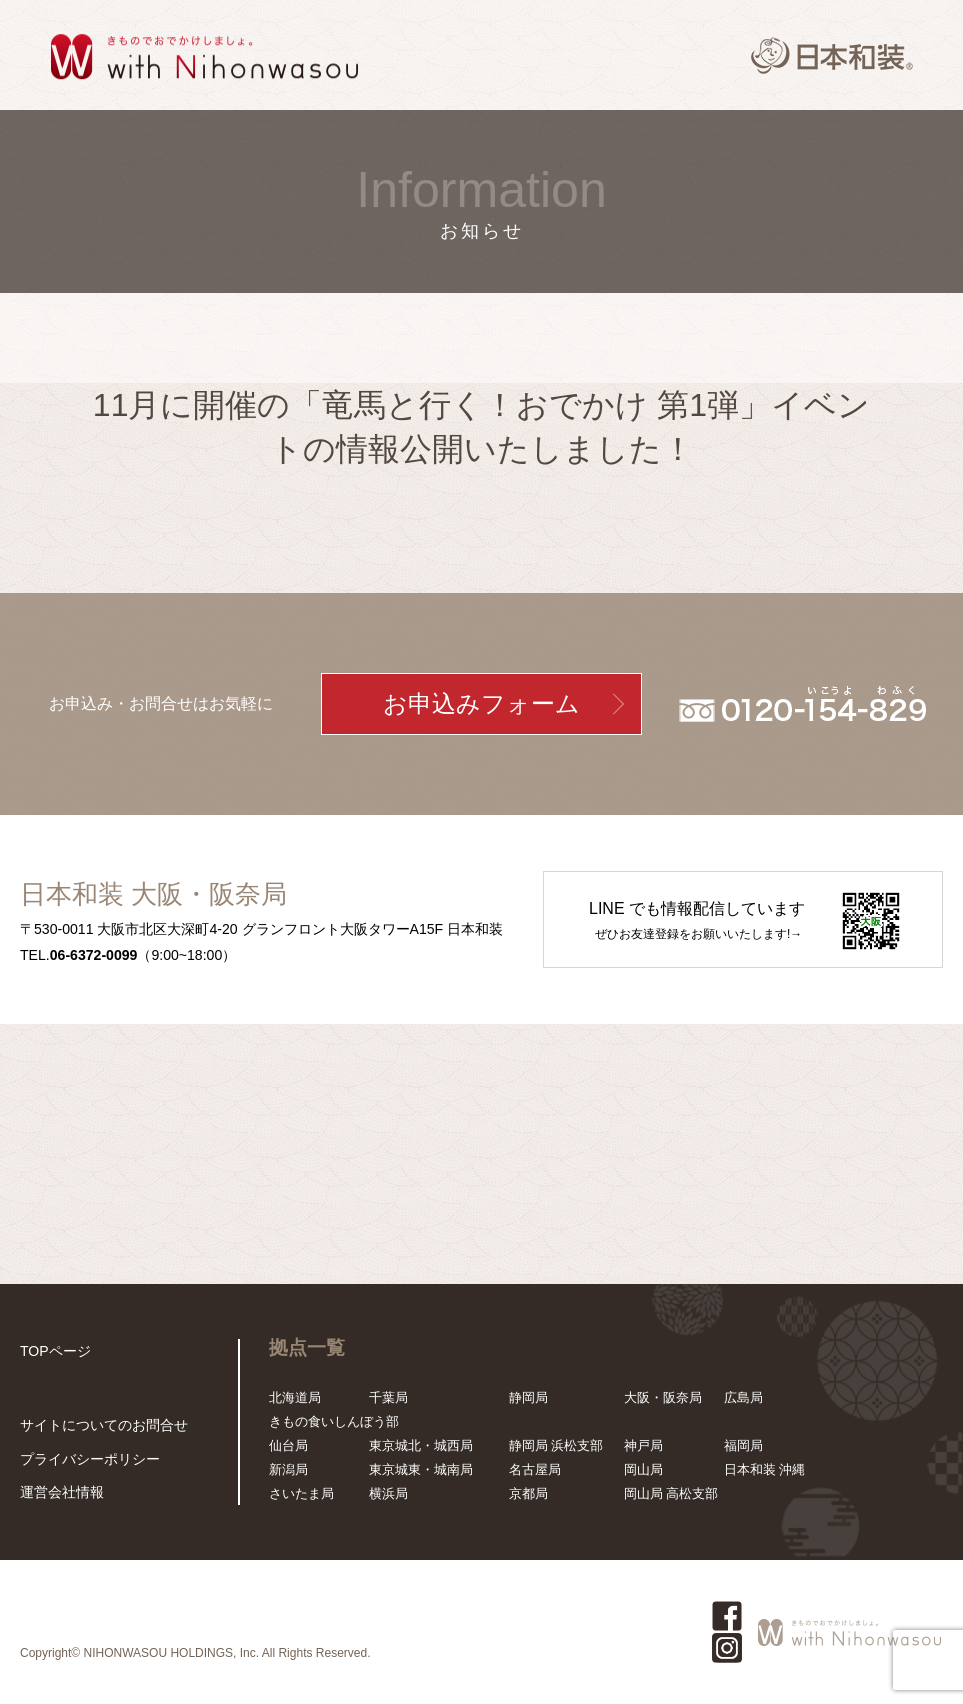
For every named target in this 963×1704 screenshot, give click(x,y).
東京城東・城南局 (421, 1469)
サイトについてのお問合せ (98, 1428)
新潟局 (288, 1469)
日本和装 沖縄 (765, 1469)
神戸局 (643, 1445)
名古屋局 (535, 1469)
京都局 (528, 1493)
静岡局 (528, 1397)
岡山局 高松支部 (671, 1493)
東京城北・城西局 (421, 1445)
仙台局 (288, 1445)
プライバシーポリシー (85, 1460)
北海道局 (295, 1397)
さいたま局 (301, 1493)
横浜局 (388, 1493)
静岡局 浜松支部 (556, 1445)
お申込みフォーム (481, 704)
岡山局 (643, 1469)
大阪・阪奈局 (663, 1397)
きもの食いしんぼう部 (334, 1421)
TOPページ (53, 1350)
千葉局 (388, 1397)
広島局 (743, 1397)
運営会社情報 (59, 1492)
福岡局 (743, 1445)
